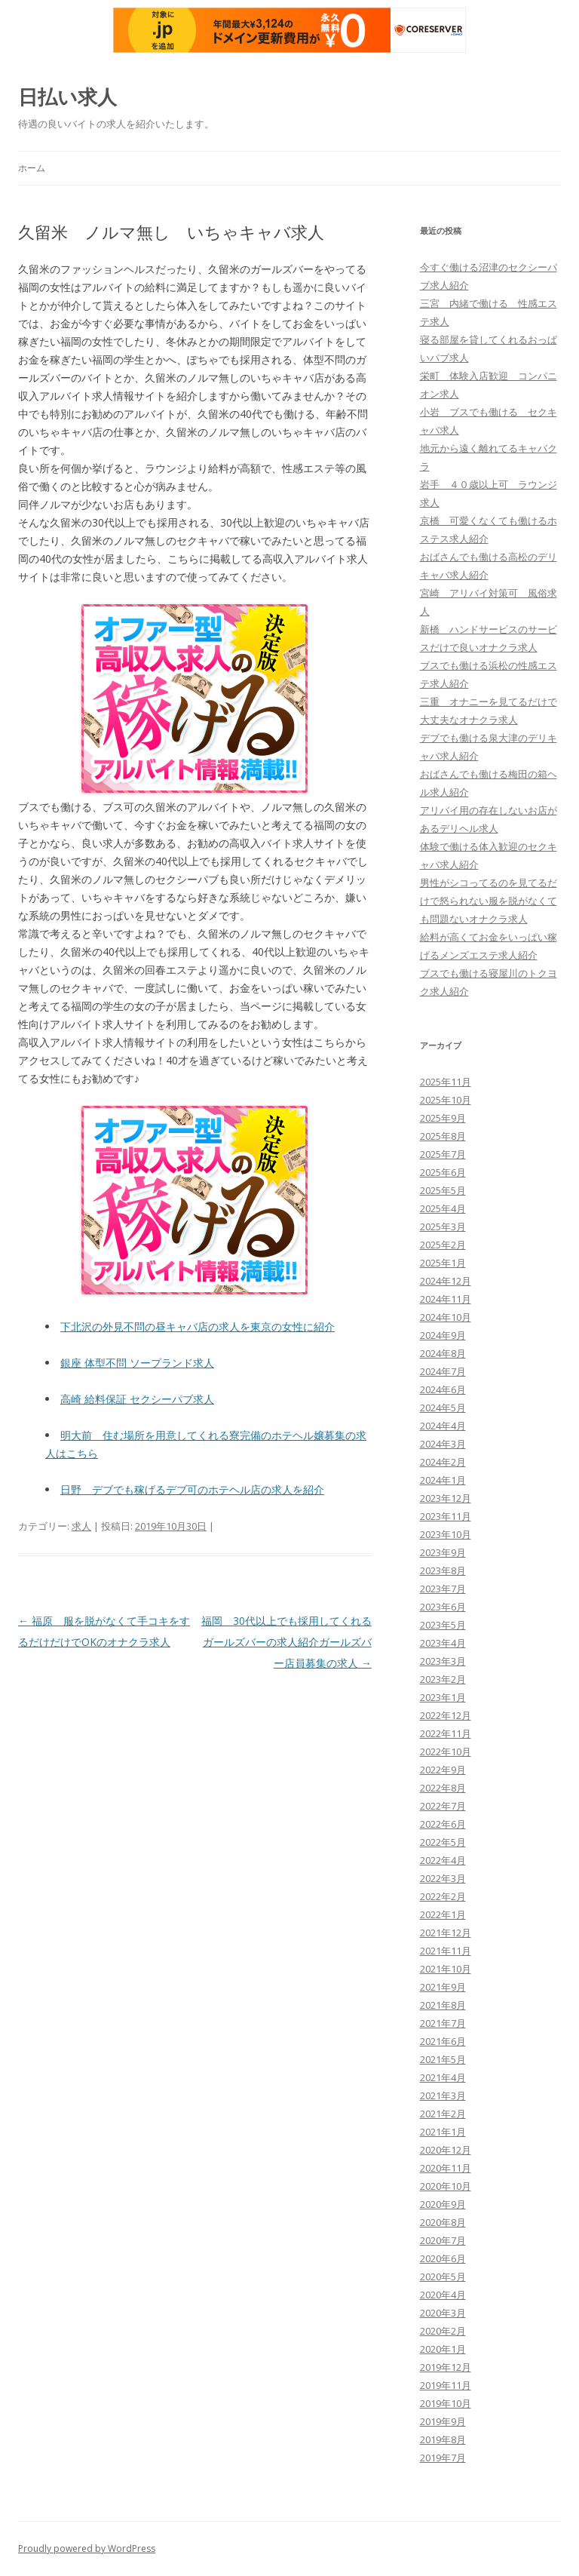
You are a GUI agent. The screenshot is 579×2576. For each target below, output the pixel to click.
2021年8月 (443, 2005)
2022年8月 (443, 1788)
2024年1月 (443, 1480)
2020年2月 (443, 2331)
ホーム (31, 167)
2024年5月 (443, 1407)
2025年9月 (443, 1118)
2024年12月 (445, 1281)
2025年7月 (443, 1154)
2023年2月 (443, 1679)
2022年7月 (443, 1806)
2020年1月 (443, 2349)
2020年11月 (445, 2168)
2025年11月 (445, 1081)
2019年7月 (443, 2457)
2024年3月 (443, 1444)
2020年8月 (443, 2222)
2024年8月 (443, 1353)
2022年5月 (443, 1842)
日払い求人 (67, 96)
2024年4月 (443, 1425)
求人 (81, 1526)
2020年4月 (443, 2294)
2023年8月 (443, 1570)
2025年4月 (443, 1208)
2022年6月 (443, 1824)
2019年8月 (443, 2439)
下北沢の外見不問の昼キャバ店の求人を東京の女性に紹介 (197, 1326)
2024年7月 (443, 1371)
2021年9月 (443, 1987)
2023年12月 (445, 1498)
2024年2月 (443, 1462)
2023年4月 (443, 1643)
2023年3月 (443, 1661)
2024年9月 (443, 1335)
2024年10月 (445, 1317)
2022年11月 (445, 1733)
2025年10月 (445, 1100)
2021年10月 (445, 1969)
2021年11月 (445, 1950)
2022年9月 (443, 1769)
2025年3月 (443, 1226)
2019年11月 (445, 2385)
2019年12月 (445, 2367)
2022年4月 (443, 1860)
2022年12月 (445, 1715)
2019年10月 (445, 2403)
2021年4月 (443, 2077)
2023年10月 (445, 1534)
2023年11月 (445, 1516)
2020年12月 (445, 2150)
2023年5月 (443, 1625)
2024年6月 (443, 1389)
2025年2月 (443, 1244)
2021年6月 (443, 2041)
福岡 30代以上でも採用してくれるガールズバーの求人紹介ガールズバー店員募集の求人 (286, 1641)
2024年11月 (445, 1299)
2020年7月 (443, 2240)
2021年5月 (443, 2059)
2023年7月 (443, 1588)
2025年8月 (443, 1136)
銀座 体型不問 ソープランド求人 (137, 1363)
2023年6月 (443, 1606)
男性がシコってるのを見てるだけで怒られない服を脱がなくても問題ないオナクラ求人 (488, 901)
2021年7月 (443, 2023)
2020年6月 (443, 2258)
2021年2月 (443, 2113)
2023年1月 (443, 1697)
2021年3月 (443, 2095)
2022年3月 (443, 1878)
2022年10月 (445, 1751)
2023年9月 (443, 1552)
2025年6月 (443, 1172)
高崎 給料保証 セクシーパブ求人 (137, 1399)
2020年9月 (443, 2204)
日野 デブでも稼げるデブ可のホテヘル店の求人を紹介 (192, 1489)
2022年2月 (443, 1896)
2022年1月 (443, 1914)
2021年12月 (445, 1932)
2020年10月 (445, 2186)
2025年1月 (443, 1263)
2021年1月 (443, 2131)
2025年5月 (443, 1190)
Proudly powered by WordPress (86, 2548)
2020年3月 (443, 2313)
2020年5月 (443, 2276)
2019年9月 (443, 2421)
